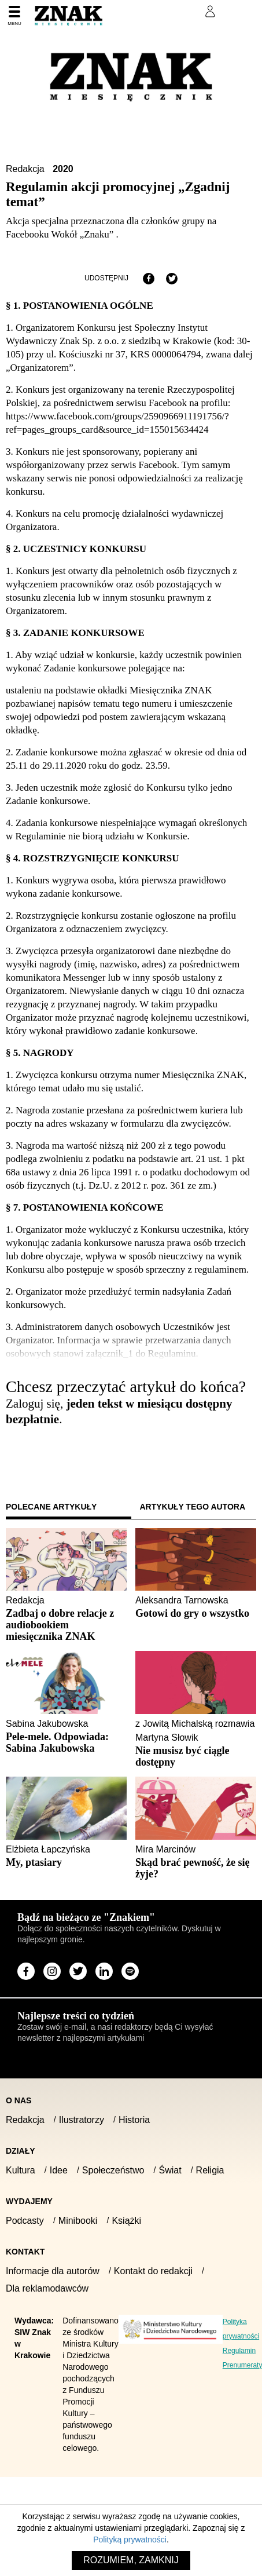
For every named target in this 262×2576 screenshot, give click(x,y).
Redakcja (26, 169)
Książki (126, 2221)
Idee (59, 2170)
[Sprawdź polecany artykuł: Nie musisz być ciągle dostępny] (195, 1756)
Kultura (20, 2170)
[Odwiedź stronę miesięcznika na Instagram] (52, 1971)
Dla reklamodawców (47, 2288)
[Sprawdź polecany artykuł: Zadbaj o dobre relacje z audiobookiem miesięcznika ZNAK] (66, 1624)
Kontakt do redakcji (153, 2271)
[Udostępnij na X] (172, 278)
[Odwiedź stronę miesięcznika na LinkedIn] (104, 1971)
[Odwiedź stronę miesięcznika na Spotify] (130, 1971)
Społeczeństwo (113, 2170)
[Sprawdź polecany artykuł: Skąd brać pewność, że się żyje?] (195, 1868)
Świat (169, 2170)
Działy (20, 2150)
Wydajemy (29, 2201)
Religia (210, 2170)
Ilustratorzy (81, 2120)
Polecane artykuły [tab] (51, 1506)
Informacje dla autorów (52, 2271)
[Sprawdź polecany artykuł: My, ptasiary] (66, 1862)
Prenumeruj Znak (152, 11)
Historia (134, 2120)
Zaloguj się (36, 1452)
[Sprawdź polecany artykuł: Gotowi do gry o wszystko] (195, 1613)
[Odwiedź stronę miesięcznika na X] (78, 1971)
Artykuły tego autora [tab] (193, 1506)
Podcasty (25, 2221)
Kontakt (25, 2251)
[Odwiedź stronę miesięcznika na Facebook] (26, 1971)
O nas (18, 2100)
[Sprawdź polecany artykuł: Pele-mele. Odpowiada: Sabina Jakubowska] (66, 1742)
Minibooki (78, 2221)
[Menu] (14, 16)
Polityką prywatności (130, 2539)
